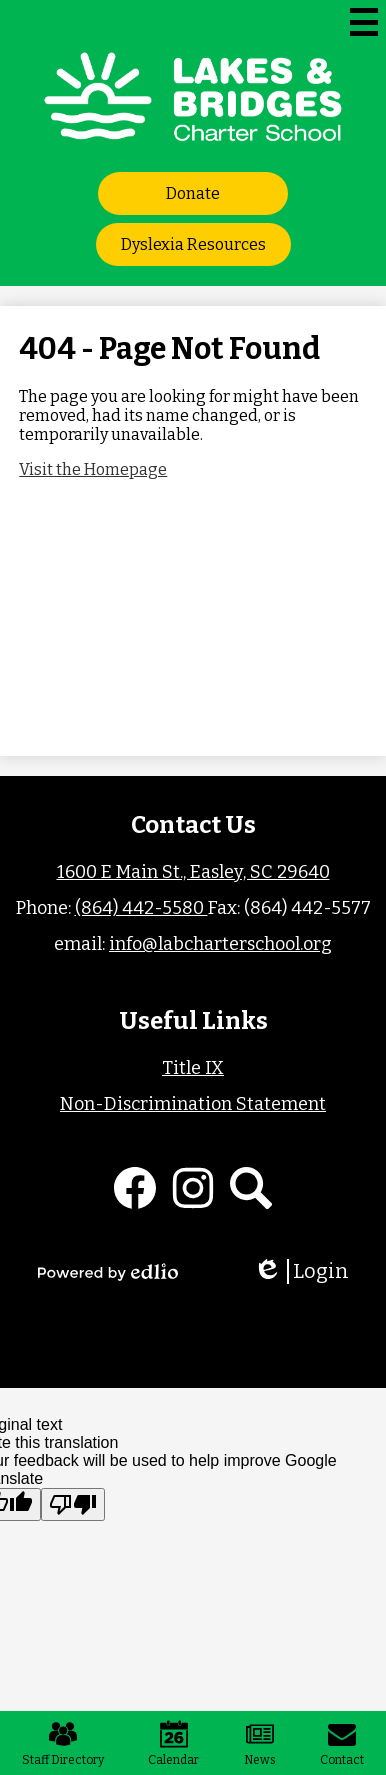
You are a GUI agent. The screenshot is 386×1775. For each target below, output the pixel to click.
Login (301, 1271)
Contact (342, 1743)
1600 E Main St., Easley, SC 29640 (193, 872)
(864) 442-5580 (141, 908)
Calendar (173, 1743)
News (260, 1743)
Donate (193, 193)
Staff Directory (63, 1743)
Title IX (193, 1068)
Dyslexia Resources (193, 244)
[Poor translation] (73, 1504)
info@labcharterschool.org (220, 944)
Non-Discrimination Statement (193, 1104)
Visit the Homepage (93, 469)
